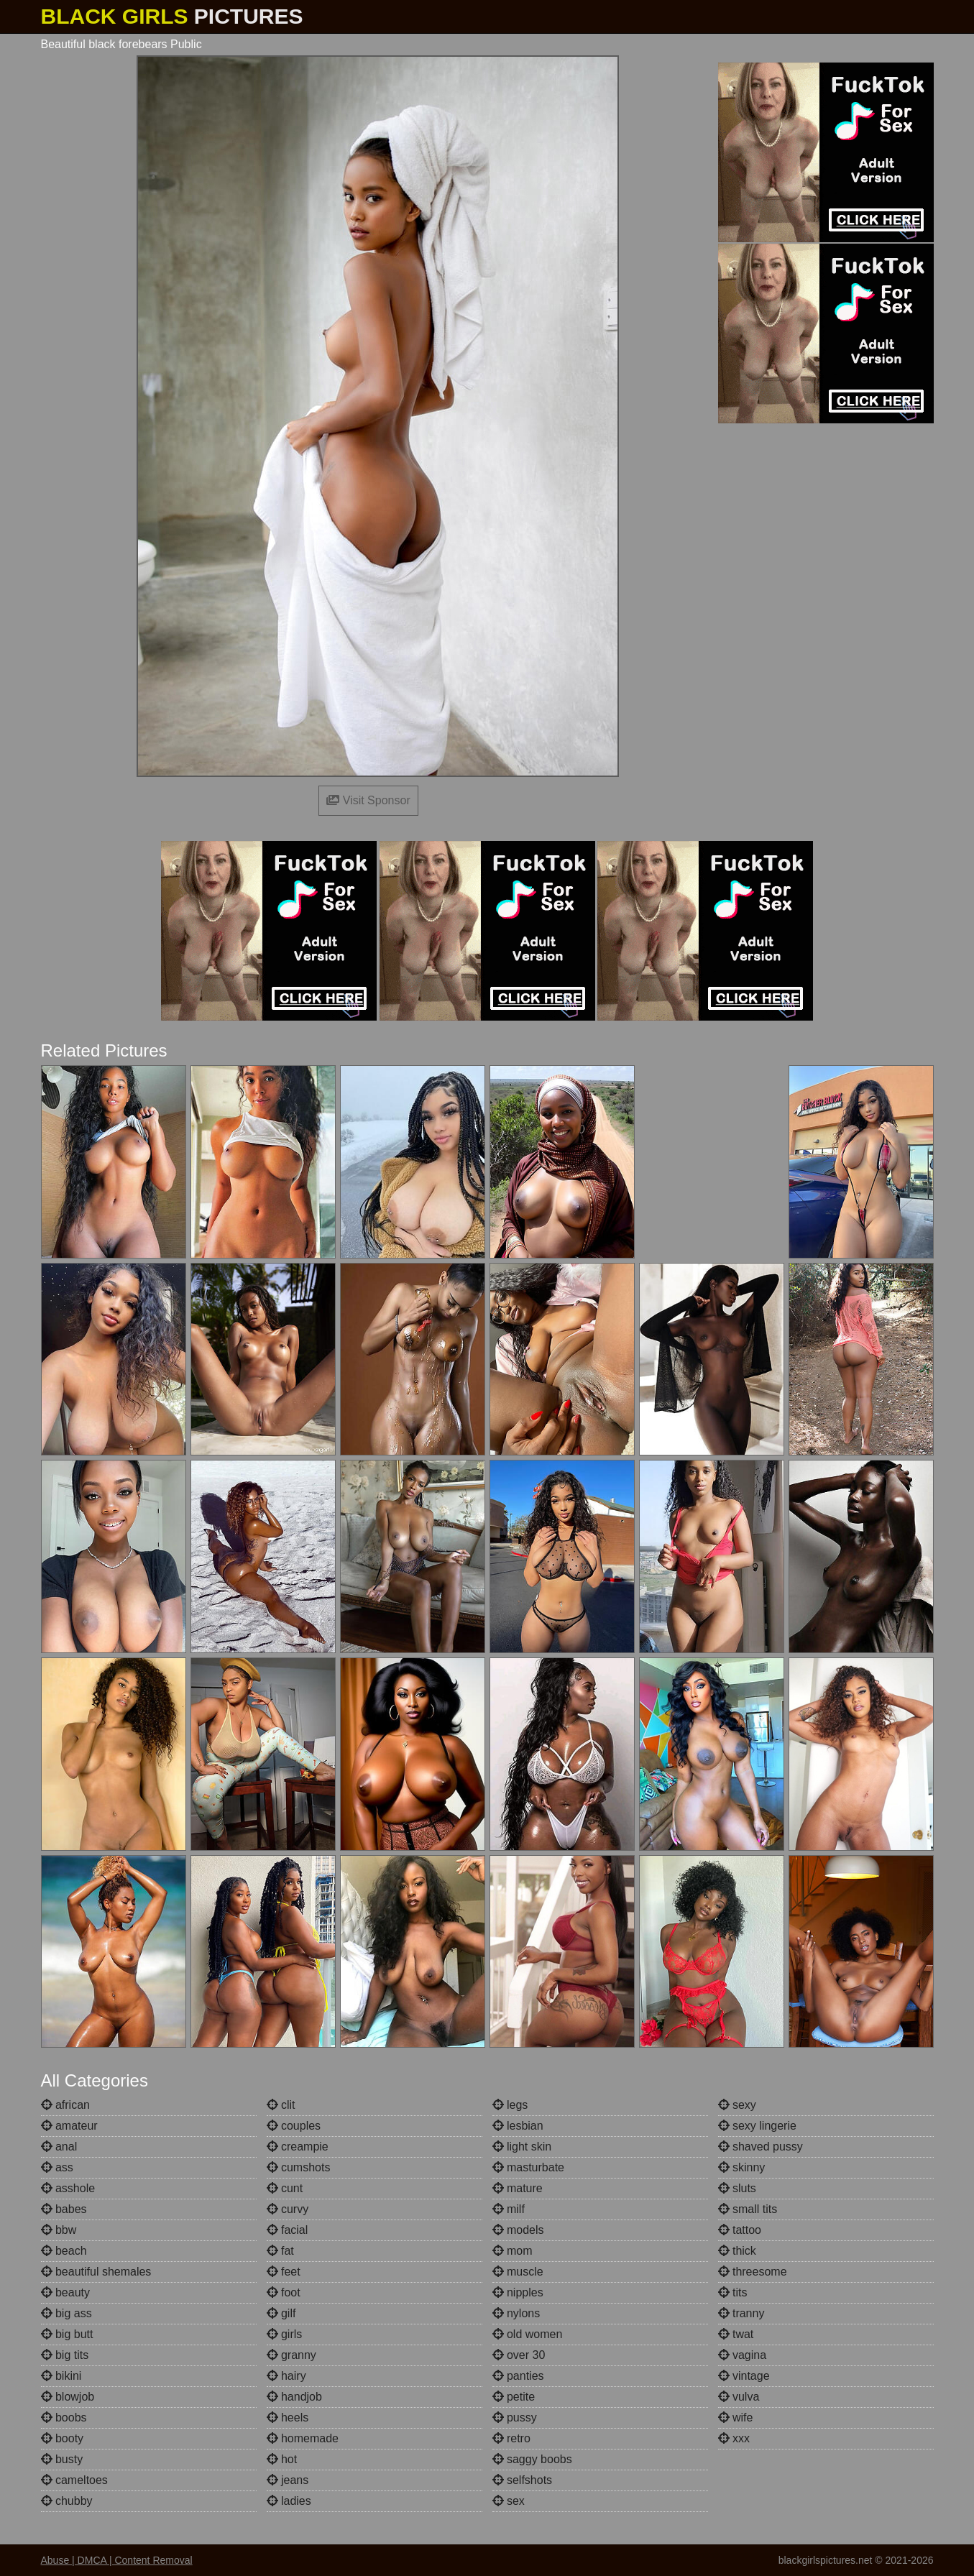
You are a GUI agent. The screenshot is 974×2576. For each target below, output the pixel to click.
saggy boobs (532, 2459)
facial (287, 2230)
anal (59, 2146)
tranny (741, 2313)
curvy (288, 2209)
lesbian (517, 2126)
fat (280, 2251)
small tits (748, 2209)
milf (508, 2209)
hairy (286, 2376)
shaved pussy (760, 2146)
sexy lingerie (757, 2126)
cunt (285, 2188)
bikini (61, 2376)
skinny (742, 2167)
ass (57, 2167)
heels (288, 2417)
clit (281, 2105)
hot (282, 2459)
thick (737, 2251)
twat (736, 2334)
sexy (737, 2105)
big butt (67, 2334)
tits (733, 2292)
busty (62, 2459)
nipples (517, 2292)
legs (510, 2105)
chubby (67, 2501)
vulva (739, 2397)
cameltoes (74, 2480)
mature (517, 2188)
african (65, 2105)
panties (518, 2376)
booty (62, 2438)
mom (512, 2251)
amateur (69, 2126)
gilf (281, 2313)
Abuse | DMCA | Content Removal (117, 2560)
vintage (744, 2376)
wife (735, 2417)
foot (283, 2292)
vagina (742, 2355)
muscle (517, 2272)
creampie (298, 2146)
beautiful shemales (96, 2272)
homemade (303, 2438)
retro (511, 2438)
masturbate (528, 2167)
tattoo (739, 2230)
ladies (289, 2501)
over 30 (519, 2355)
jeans (288, 2480)
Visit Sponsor (368, 800)
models (518, 2230)
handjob (294, 2397)
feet (283, 2272)
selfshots (522, 2480)
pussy (514, 2417)
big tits (65, 2355)
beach (64, 2251)
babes (64, 2209)
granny (291, 2355)
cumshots (299, 2167)
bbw (59, 2230)
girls (285, 2334)
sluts (737, 2188)
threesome (752, 2272)
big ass (66, 2313)
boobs (64, 2417)
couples (294, 2126)
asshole (68, 2188)
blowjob (68, 2397)
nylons (516, 2313)
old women (527, 2334)
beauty (65, 2292)
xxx (734, 2438)
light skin (522, 2146)
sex (508, 2501)
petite (514, 2397)
